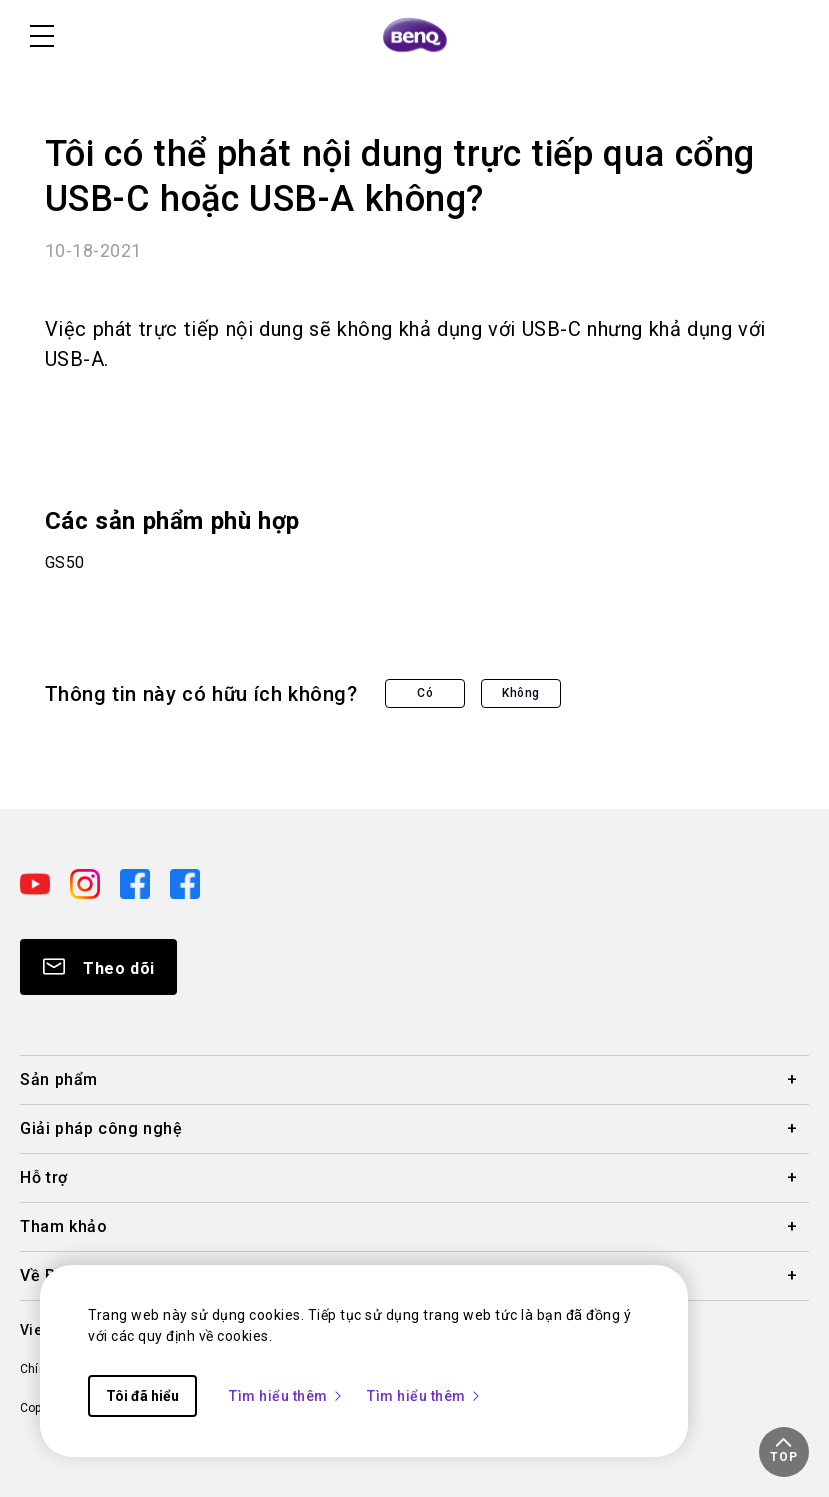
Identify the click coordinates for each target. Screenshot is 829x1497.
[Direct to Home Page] (415, 36)
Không (521, 693)
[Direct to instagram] (87, 882)
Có (425, 693)
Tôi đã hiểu (142, 1396)
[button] (784, 1452)
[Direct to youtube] (37, 882)
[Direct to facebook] (137, 882)
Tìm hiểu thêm (286, 1396)
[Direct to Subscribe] (98, 967)
